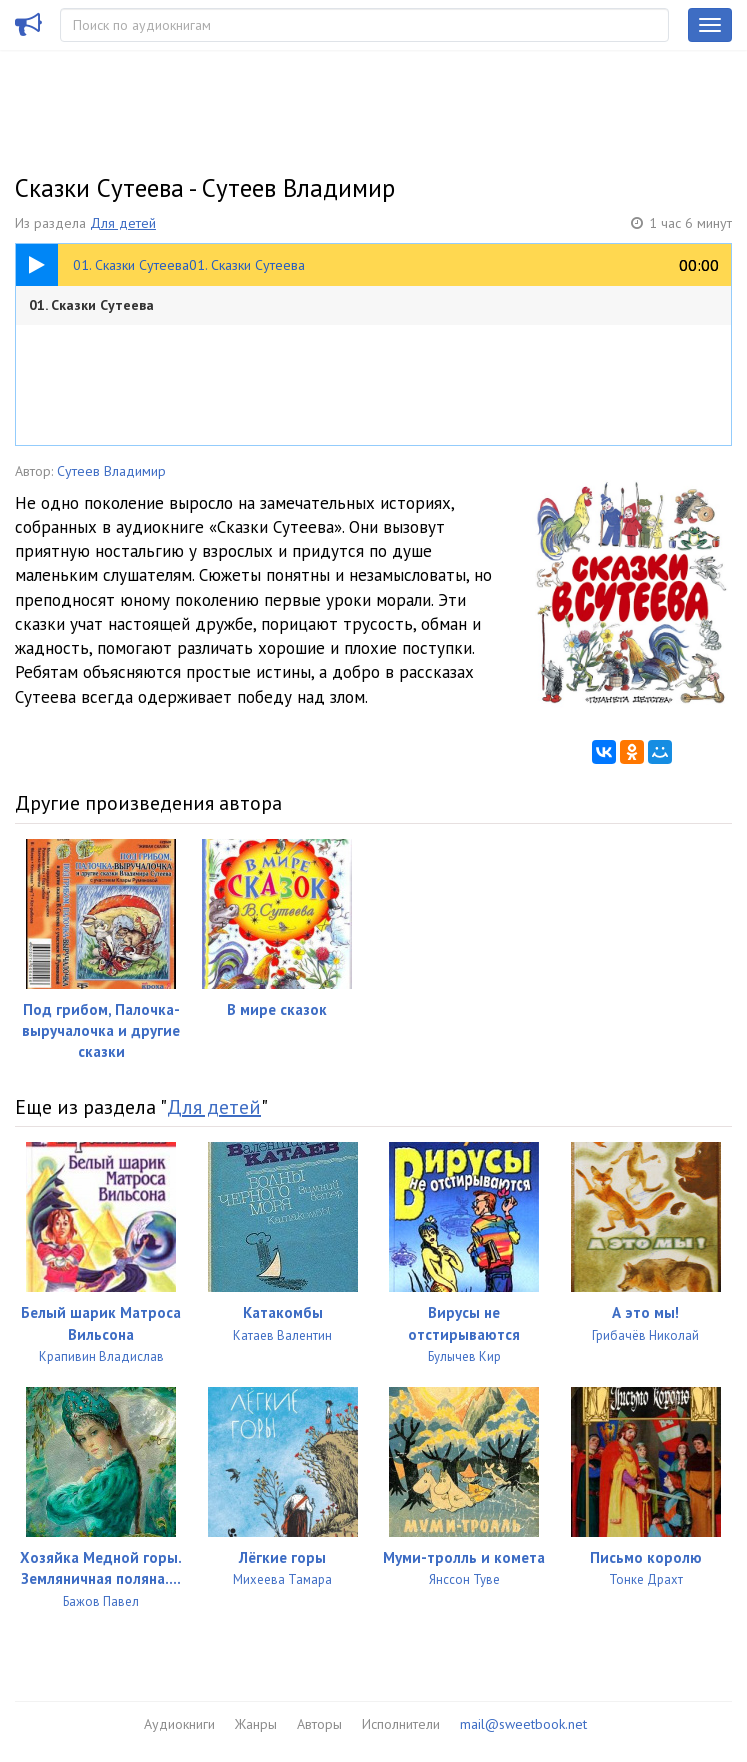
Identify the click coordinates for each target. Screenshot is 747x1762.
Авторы (319, 1724)
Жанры (256, 1724)
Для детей (123, 223)
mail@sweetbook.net (523, 1724)
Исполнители (401, 1724)
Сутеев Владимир (111, 471)
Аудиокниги (179, 1724)
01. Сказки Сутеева (91, 305)
